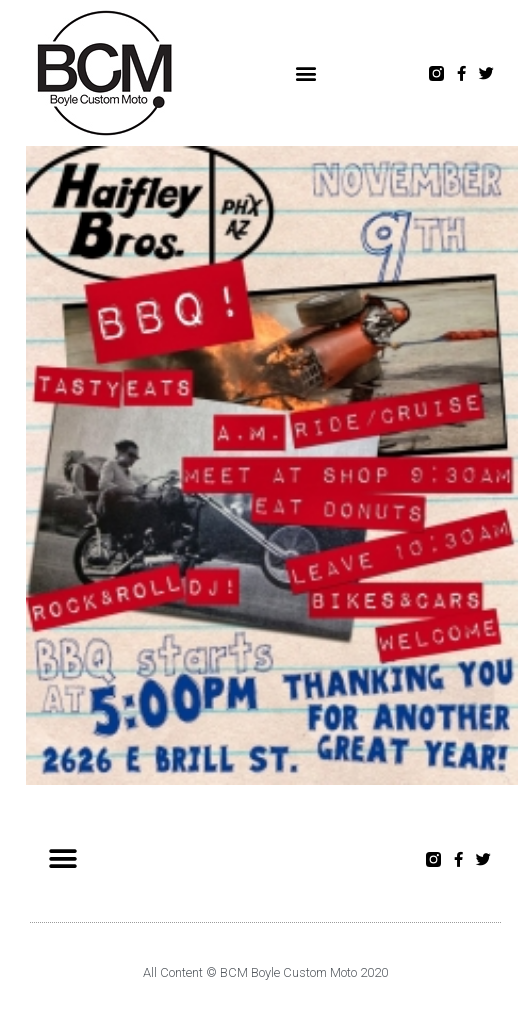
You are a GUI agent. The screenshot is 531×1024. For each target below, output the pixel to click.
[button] (305, 73)
